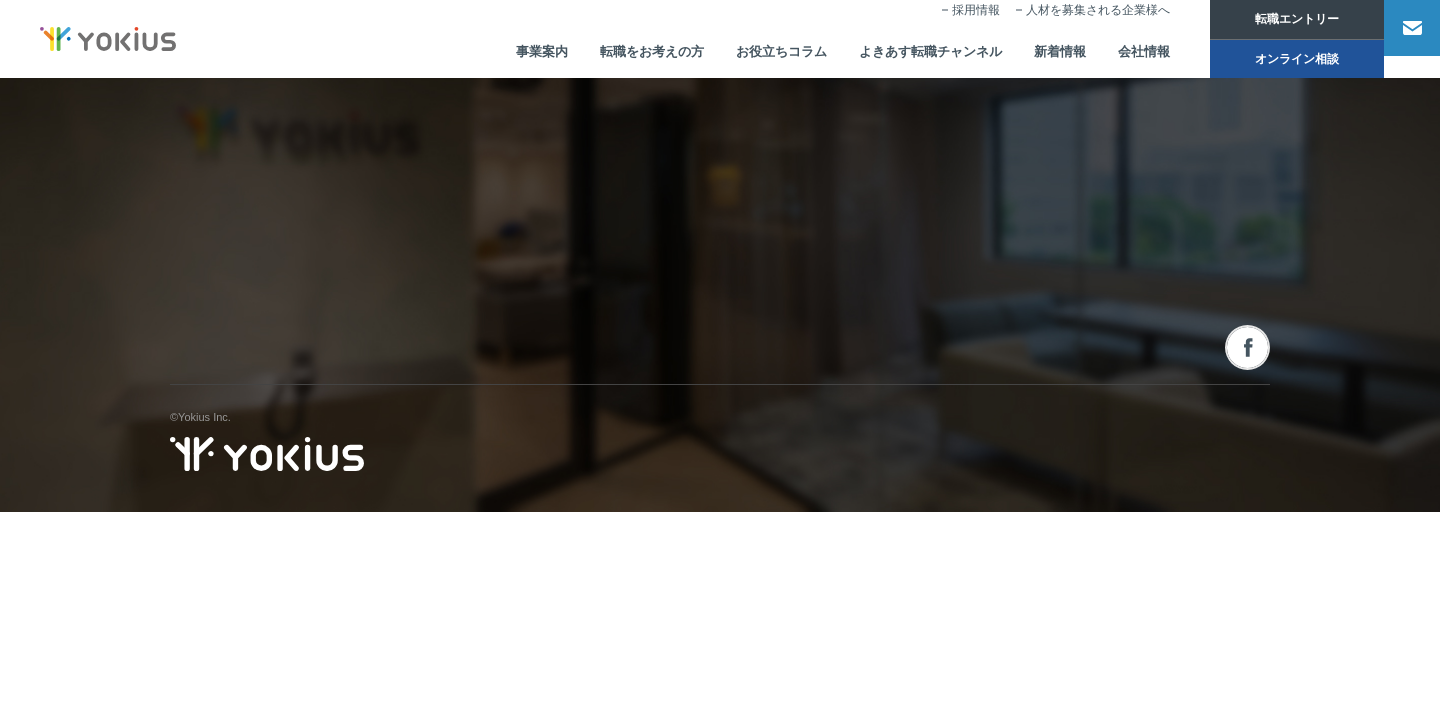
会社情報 (1115, 56)
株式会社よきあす (267, 232)
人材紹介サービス (741, 252)
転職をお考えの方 (595, 56)
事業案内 (479, 56)
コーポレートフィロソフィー (560, 252)
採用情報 (949, 26)
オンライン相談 (1270, 62)
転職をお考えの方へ (964, 344)
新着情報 (1027, 56)
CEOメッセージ (528, 327)
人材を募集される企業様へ (1071, 26)
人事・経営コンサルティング (768, 327)
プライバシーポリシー (1215, 517)
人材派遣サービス (741, 290)
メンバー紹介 (522, 364)
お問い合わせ (1153, 211)
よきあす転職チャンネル (890, 56)
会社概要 (511, 290)
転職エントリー (1270, 20)
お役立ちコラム (732, 56)
